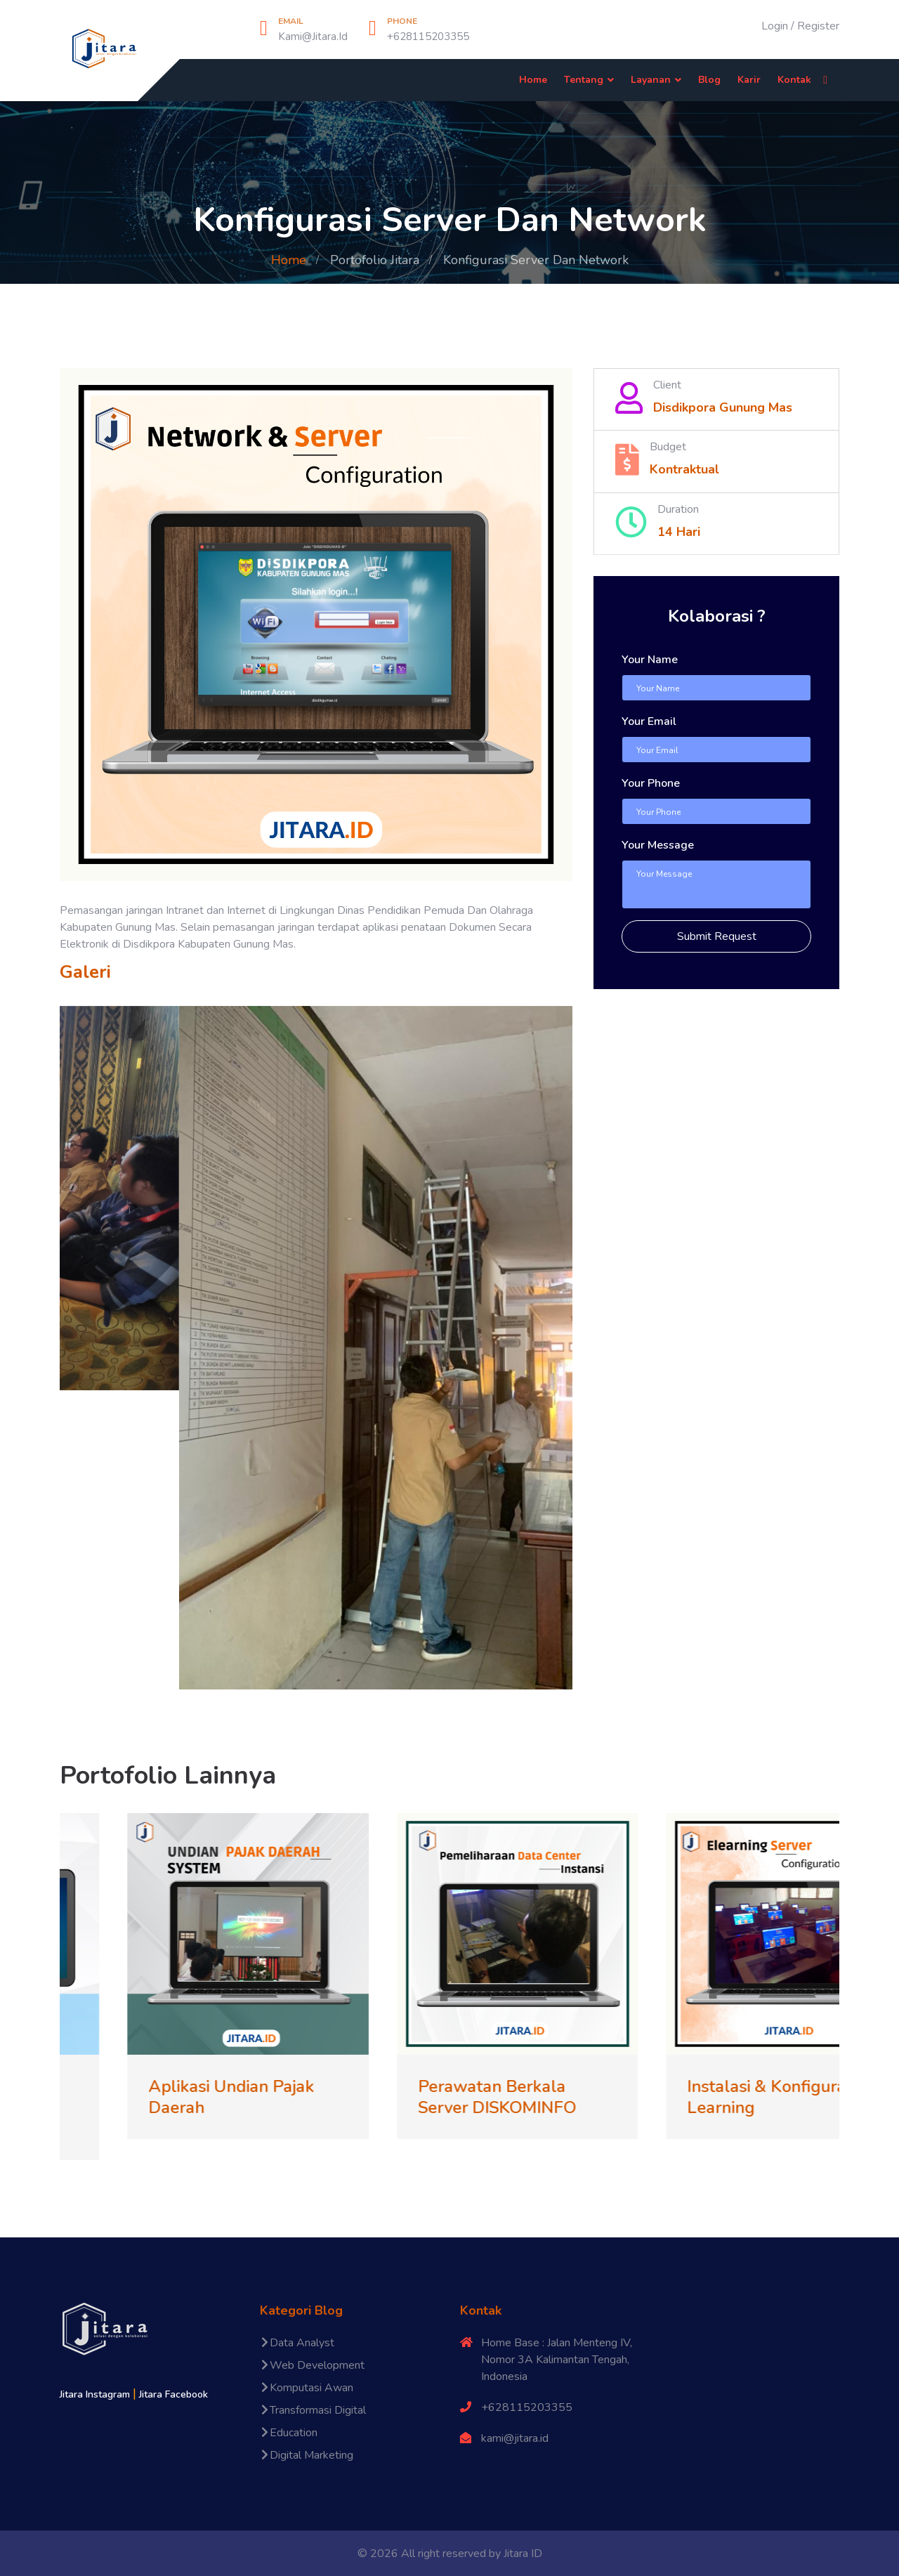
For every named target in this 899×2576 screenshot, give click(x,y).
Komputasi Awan (306, 2387)
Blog (709, 79)
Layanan (651, 79)
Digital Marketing (306, 2455)
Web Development (312, 2365)
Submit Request (716, 936)
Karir (749, 79)
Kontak (794, 79)
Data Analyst (297, 2343)
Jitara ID (523, 2553)
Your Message (658, 845)
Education (288, 2432)
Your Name (650, 659)
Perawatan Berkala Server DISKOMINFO (543, 2097)
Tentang (583, 79)
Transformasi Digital (313, 2410)
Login (774, 26)
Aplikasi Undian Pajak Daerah (278, 2097)
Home (533, 79)
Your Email (649, 721)
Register (818, 26)
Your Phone (651, 783)
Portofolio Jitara (374, 259)
